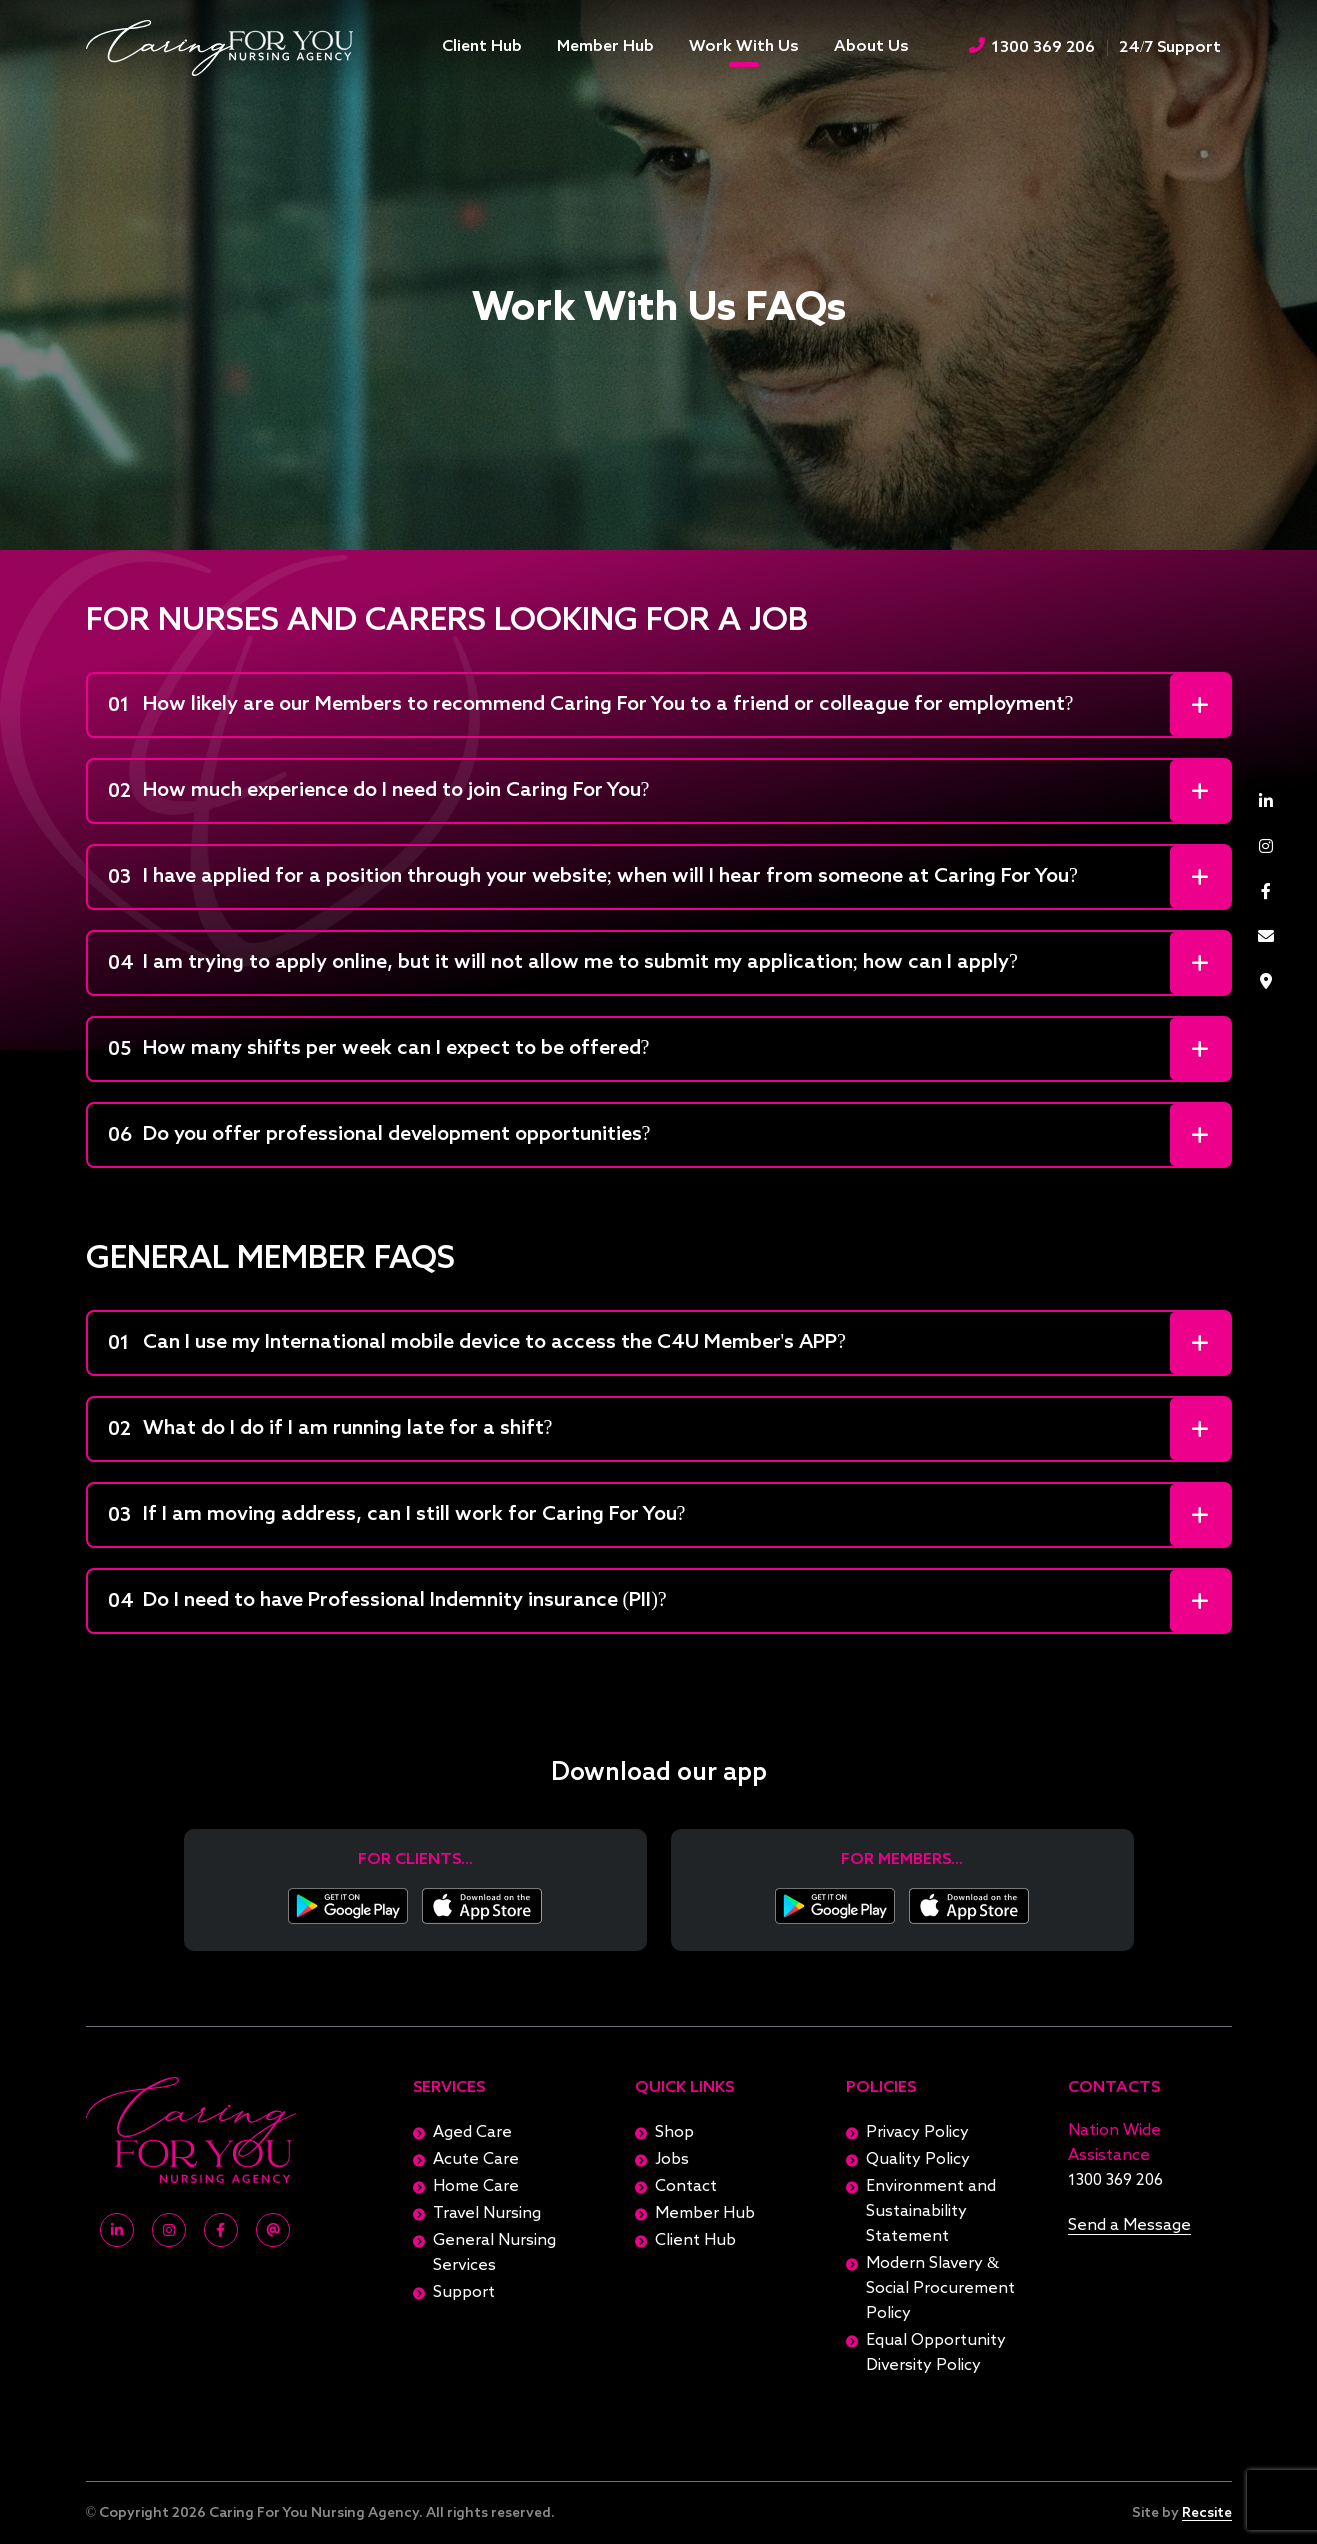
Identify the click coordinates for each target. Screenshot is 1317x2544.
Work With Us (744, 47)
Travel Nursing (487, 2214)
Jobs (672, 2160)
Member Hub (605, 47)
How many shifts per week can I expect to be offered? (379, 1050)
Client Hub (482, 47)
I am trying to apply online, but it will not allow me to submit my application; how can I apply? (563, 964)
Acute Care (476, 2160)
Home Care (476, 2187)
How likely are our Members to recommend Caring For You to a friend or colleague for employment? (591, 706)
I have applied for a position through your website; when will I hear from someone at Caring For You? (593, 878)
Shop (674, 2133)
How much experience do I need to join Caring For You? (379, 792)
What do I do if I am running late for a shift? (330, 1430)
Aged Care (472, 2133)
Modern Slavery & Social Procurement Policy (940, 2289)
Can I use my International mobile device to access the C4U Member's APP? (477, 1344)
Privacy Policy (917, 2133)
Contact (686, 2187)
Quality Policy (918, 2160)
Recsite (1207, 2513)
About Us (871, 47)
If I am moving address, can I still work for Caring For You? (397, 1516)
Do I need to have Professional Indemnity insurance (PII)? (387, 1602)
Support (464, 2293)
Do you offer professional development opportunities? (379, 1136)
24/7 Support (1170, 48)
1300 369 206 (1032, 46)
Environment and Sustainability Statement (931, 2212)
